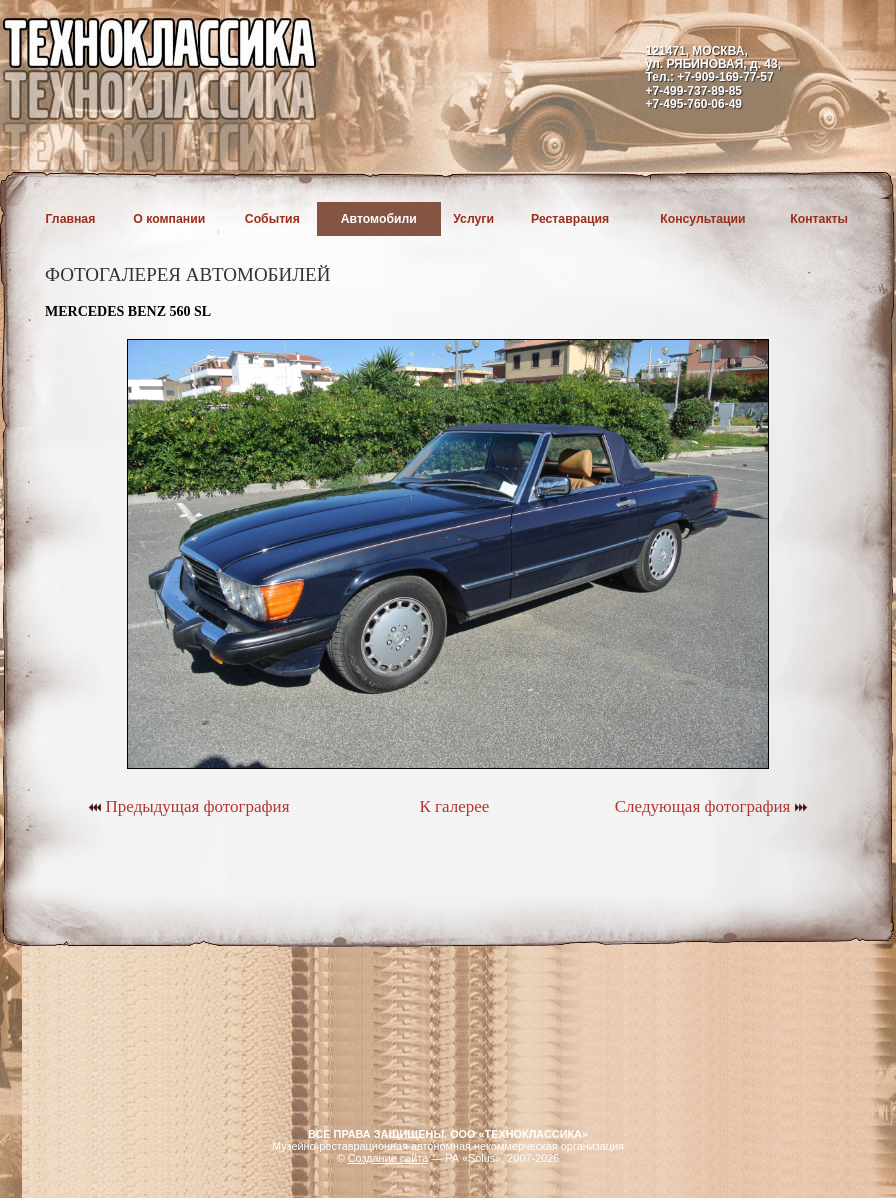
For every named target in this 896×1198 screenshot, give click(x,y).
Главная (71, 219)
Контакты (819, 219)
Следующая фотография (711, 806)
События (272, 219)
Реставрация (570, 219)
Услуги (473, 219)
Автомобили (379, 219)
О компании (169, 219)
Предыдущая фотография (188, 806)
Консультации (702, 219)
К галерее (454, 806)
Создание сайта (388, 1158)
